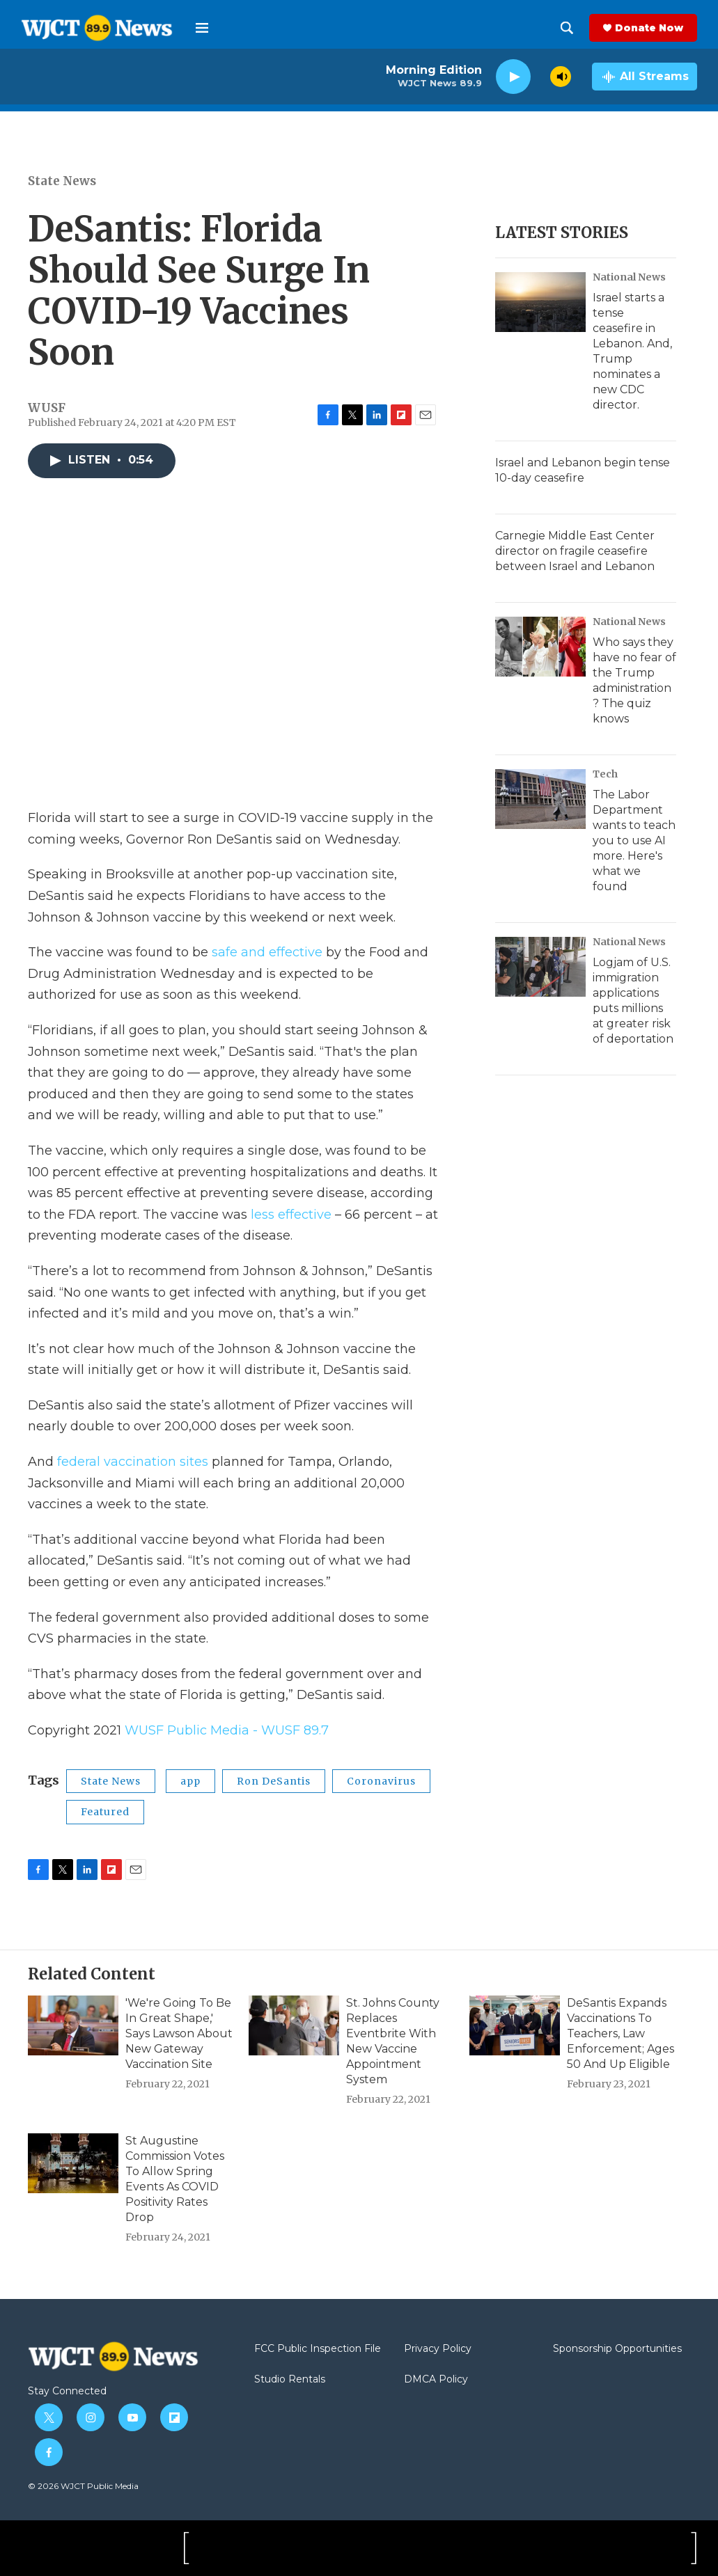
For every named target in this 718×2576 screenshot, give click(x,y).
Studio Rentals (289, 2379)
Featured (105, 1811)
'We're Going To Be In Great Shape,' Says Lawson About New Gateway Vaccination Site (179, 2033)
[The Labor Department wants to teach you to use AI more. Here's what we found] (540, 799)
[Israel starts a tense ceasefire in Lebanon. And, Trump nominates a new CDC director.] (540, 302)
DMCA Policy (436, 2379)
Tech (605, 774)
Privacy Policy (437, 2349)
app (190, 1781)
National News (629, 277)
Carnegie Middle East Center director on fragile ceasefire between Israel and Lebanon (575, 551)
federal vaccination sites (132, 1461)
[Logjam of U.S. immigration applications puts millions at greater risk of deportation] (540, 967)
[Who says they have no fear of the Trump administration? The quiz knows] (540, 647)
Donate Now (649, 27)
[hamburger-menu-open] (202, 28)
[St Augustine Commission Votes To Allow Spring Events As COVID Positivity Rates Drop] (73, 2163)
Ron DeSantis (274, 1781)
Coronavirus (381, 1781)
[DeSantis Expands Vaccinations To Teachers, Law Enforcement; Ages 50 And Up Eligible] (514, 2025)
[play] (513, 77)
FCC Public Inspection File (317, 2349)
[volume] (560, 76)
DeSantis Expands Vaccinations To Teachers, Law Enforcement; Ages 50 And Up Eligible (620, 2033)
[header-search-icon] (567, 28)
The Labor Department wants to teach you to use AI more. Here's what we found (634, 840)
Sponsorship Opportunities (617, 2349)
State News (62, 181)
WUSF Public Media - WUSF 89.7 (227, 1730)
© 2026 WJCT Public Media (83, 2486)
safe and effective (267, 952)
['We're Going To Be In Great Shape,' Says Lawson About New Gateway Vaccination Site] (73, 2025)
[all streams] (644, 76)
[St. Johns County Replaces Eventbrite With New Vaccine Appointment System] (294, 2025)
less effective (291, 1214)
